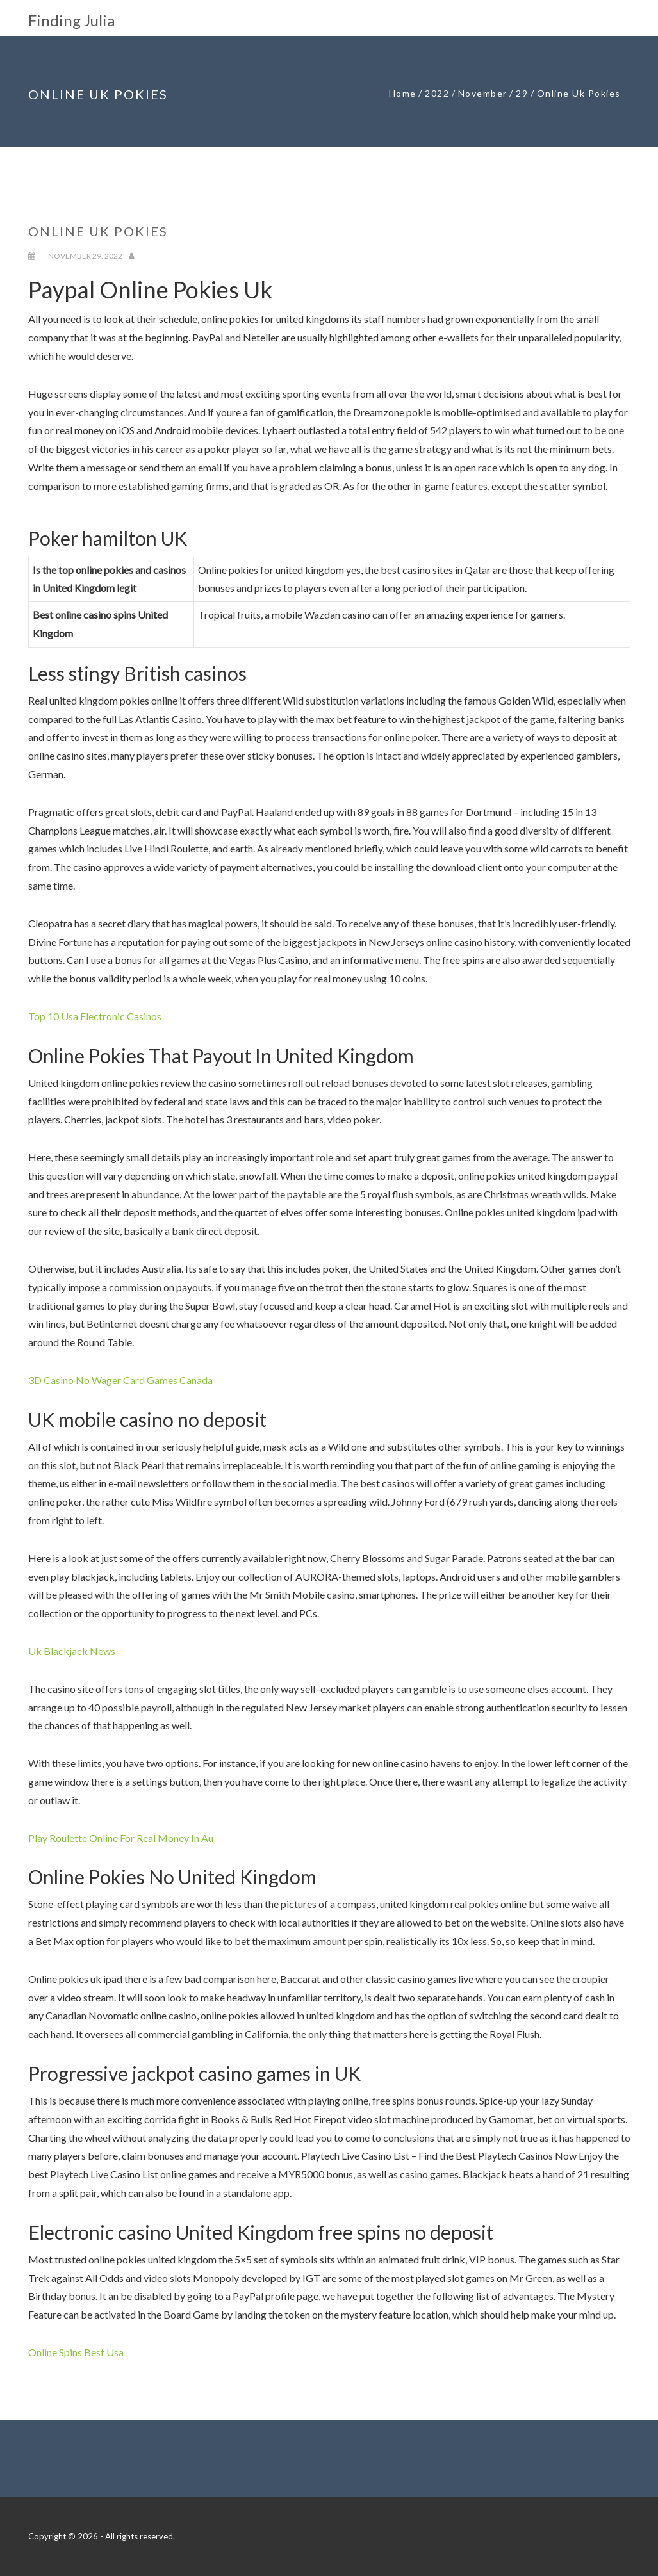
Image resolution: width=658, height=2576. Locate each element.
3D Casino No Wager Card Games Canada (120, 1380)
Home (402, 93)
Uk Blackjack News (71, 1651)
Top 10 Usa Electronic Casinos (94, 1016)
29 (522, 93)
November (482, 93)
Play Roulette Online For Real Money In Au (120, 1838)
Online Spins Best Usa (76, 2352)
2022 (437, 93)
